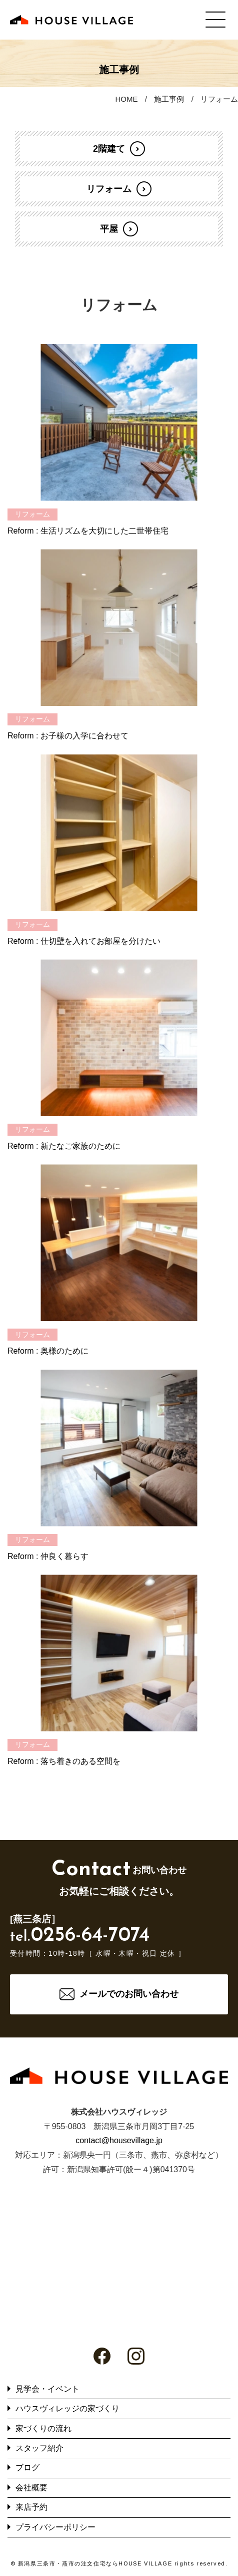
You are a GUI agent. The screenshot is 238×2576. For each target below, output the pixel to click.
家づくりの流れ (44, 2428)
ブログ (28, 2467)
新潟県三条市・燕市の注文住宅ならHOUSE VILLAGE (95, 2563)
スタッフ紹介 (40, 2448)
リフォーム (219, 99)
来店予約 (32, 2507)
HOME (126, 99)
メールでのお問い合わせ (129, 1994)
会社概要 (32, 2487)
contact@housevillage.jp (119, 2140)
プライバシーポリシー (56, 2527)
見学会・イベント (48, 2389)
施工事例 (169, 99)
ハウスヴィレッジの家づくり (68, 2408)
